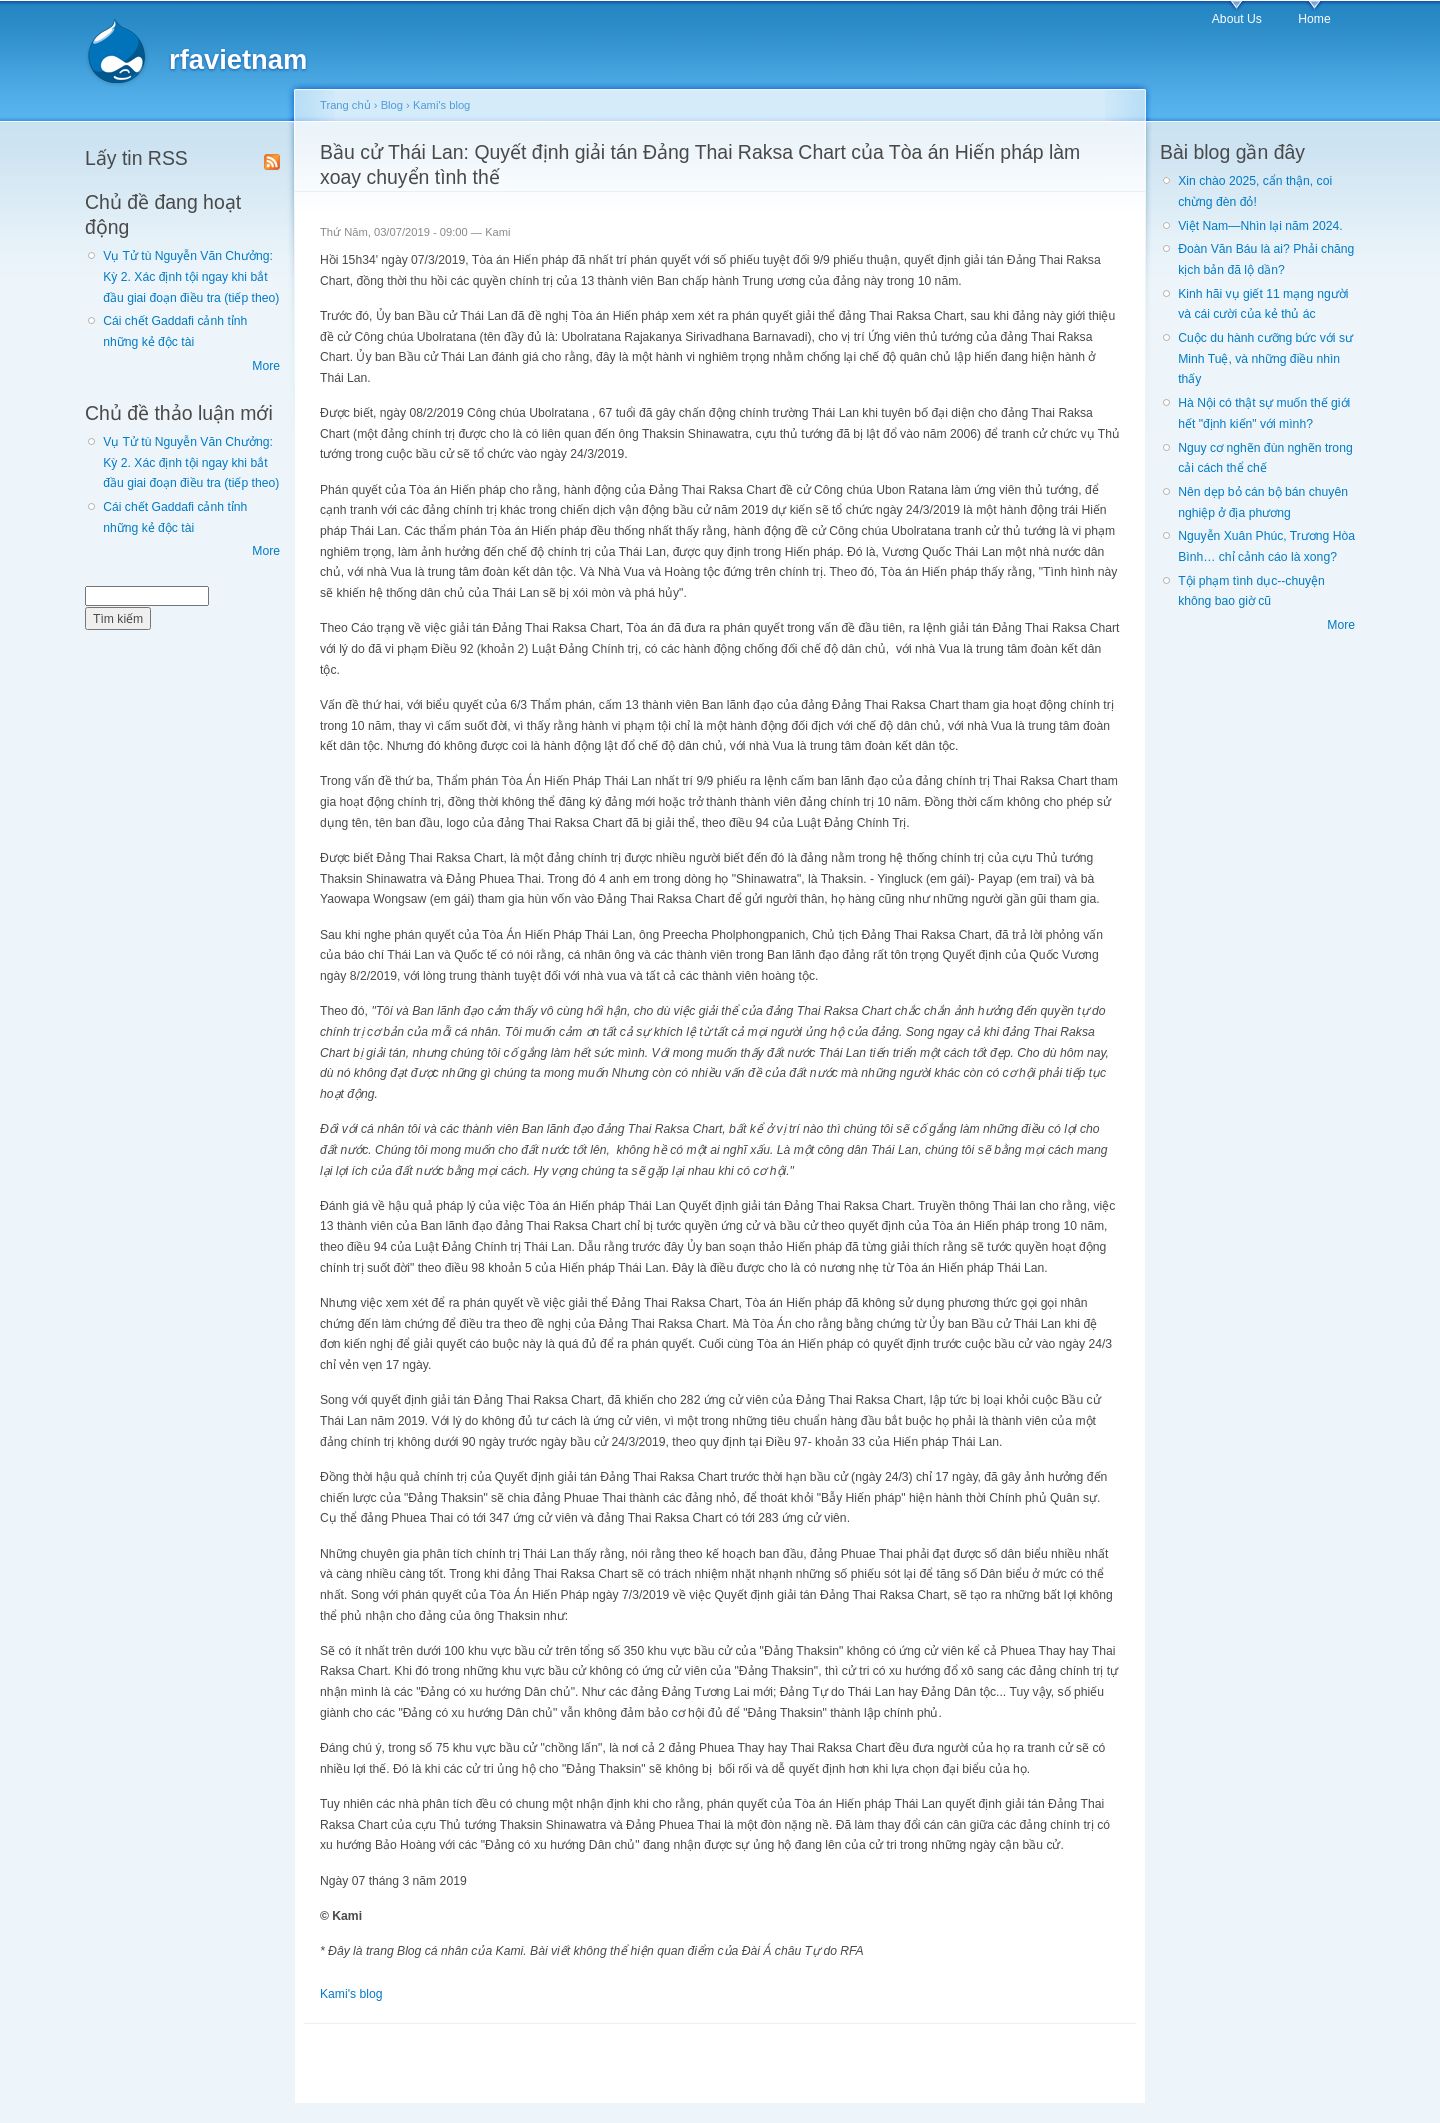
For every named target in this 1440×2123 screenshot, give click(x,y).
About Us (1237, 19)
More (266, 366)
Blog (392, 105)
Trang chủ (345, 105)
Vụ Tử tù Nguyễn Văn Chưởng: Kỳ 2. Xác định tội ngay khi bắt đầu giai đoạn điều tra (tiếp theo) (191, 276)
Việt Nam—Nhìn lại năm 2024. (1260, 226)
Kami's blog (441, 105)
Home (1314, 19)
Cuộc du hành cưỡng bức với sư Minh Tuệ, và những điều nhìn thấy (1265, 358)
